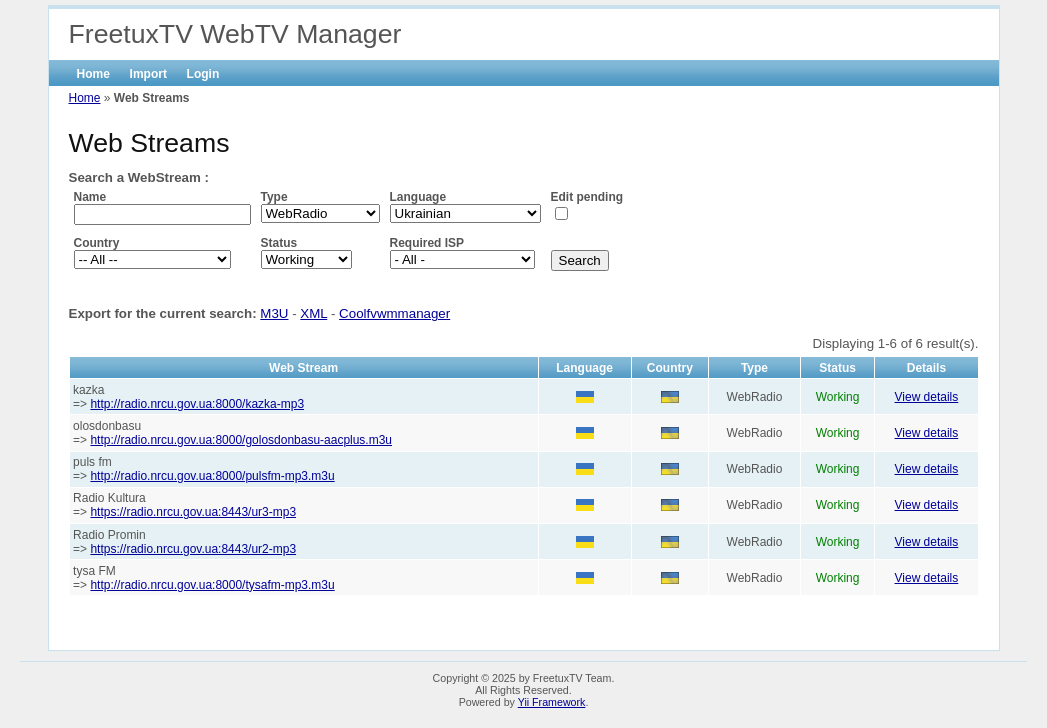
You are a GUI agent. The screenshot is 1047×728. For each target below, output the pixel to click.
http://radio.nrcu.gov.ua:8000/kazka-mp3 (197, 404)
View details (927, 397)
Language (418, 197)
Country (97, 243)
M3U (274, 313)
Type (274, 197)
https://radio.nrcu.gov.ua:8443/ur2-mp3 (193, 549)
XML (313, 313)
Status (279, 243)
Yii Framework (552, 702)
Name (90, 197)
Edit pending (587, 197)
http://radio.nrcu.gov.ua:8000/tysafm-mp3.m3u (212, 585)
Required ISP (427, 243)
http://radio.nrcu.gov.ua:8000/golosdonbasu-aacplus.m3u (241, 440)
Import (148, 74)
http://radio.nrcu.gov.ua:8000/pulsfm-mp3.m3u (212, 476)
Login (203, 74)
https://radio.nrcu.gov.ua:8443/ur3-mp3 (193, 512)
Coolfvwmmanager (394, 313)
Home (93, 74)
